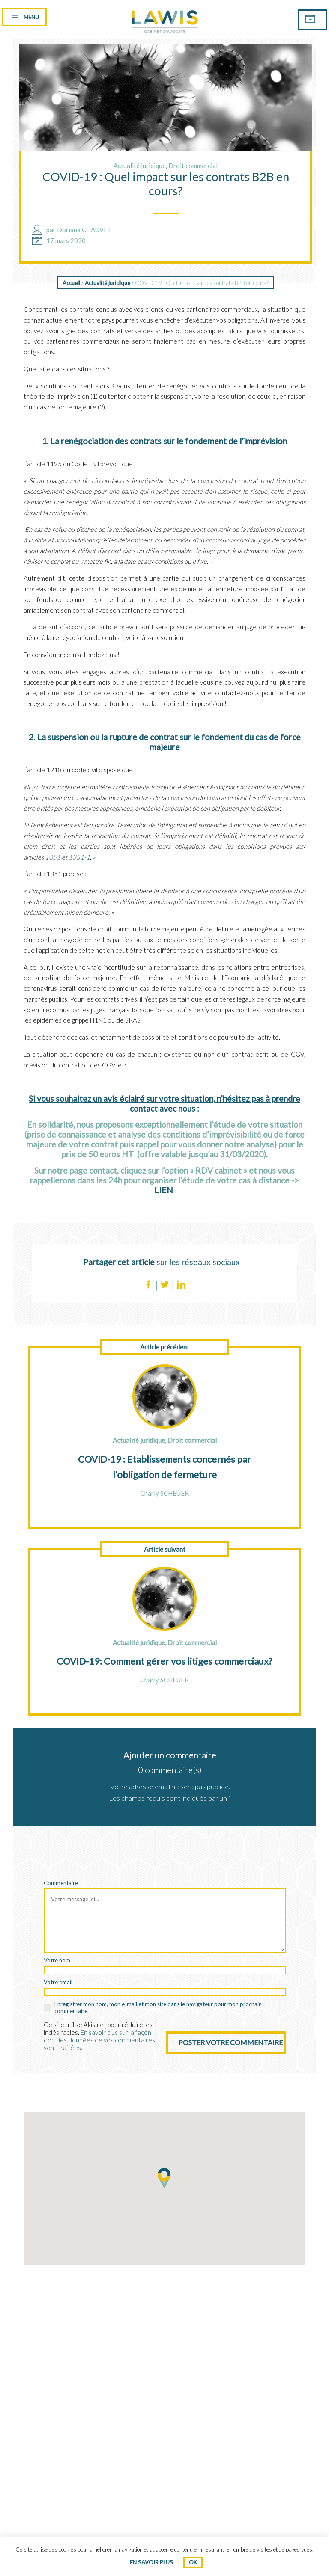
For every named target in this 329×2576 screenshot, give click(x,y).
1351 (53, 857)
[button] (164, 2178)
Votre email (58, 1982)
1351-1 (79, 857)
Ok (193, 2562)
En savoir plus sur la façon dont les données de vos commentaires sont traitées (99, 2039)
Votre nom (57, 1960)
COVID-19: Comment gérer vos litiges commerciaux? (164, 1661)
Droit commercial (193, 165)
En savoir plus (151, 2562)
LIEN (164, 1190)
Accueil (71, 282)
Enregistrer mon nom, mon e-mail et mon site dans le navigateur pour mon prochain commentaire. (158, 2007)
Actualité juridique (140, 165)
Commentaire (61, 1882)
